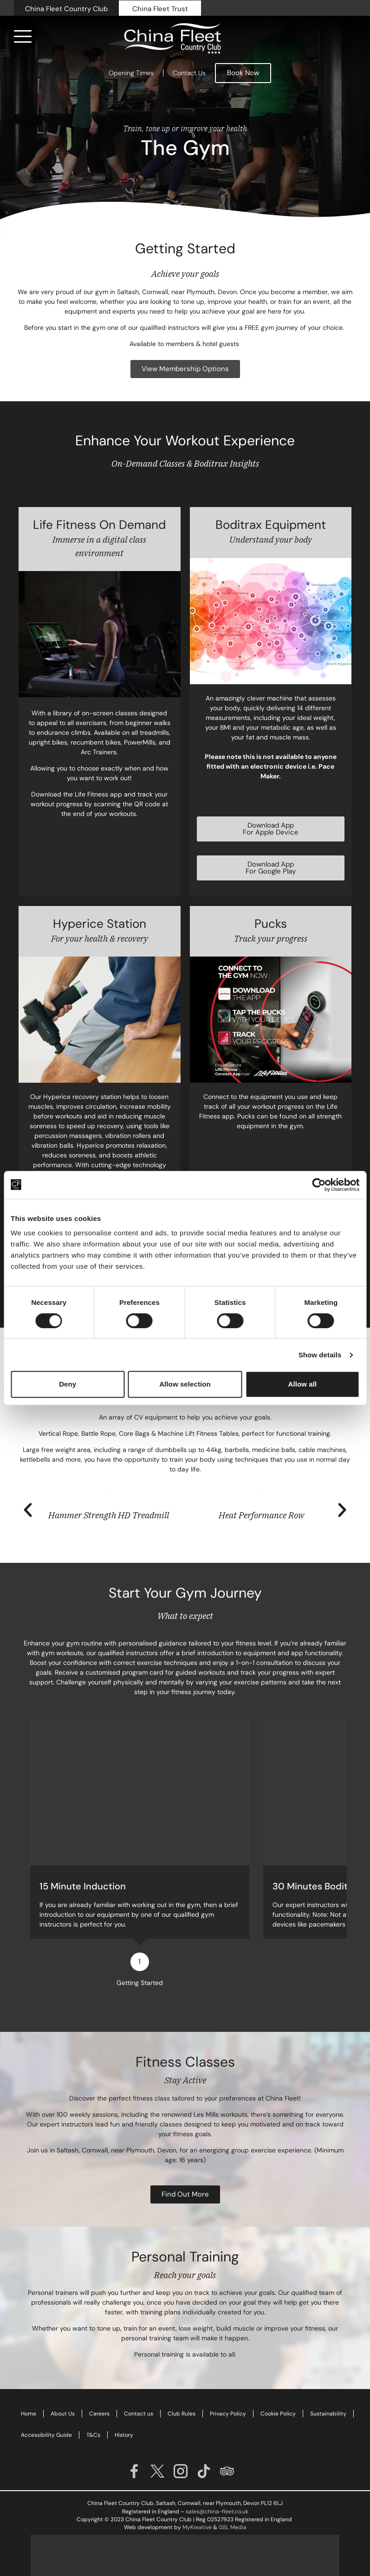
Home (28, 2386)
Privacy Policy (228, 2386)
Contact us (138, 2386)
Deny (67, 1384)
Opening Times (131, 73)
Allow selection (185, 1384)
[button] (28, 1510)
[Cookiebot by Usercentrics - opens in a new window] (318, 1185)
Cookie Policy (278, 2386)
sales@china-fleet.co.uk (217, 2483)
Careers (99, 2386)
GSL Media (233, 2499)
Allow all (302, 1384)
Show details (320, 1355)
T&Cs (93, 2407)
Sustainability (328, 2386)
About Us (63, 2386)
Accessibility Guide (46, 2407)
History (124, 2407)
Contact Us (189, 73)
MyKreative (197, 2499)
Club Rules (181, 2386)
